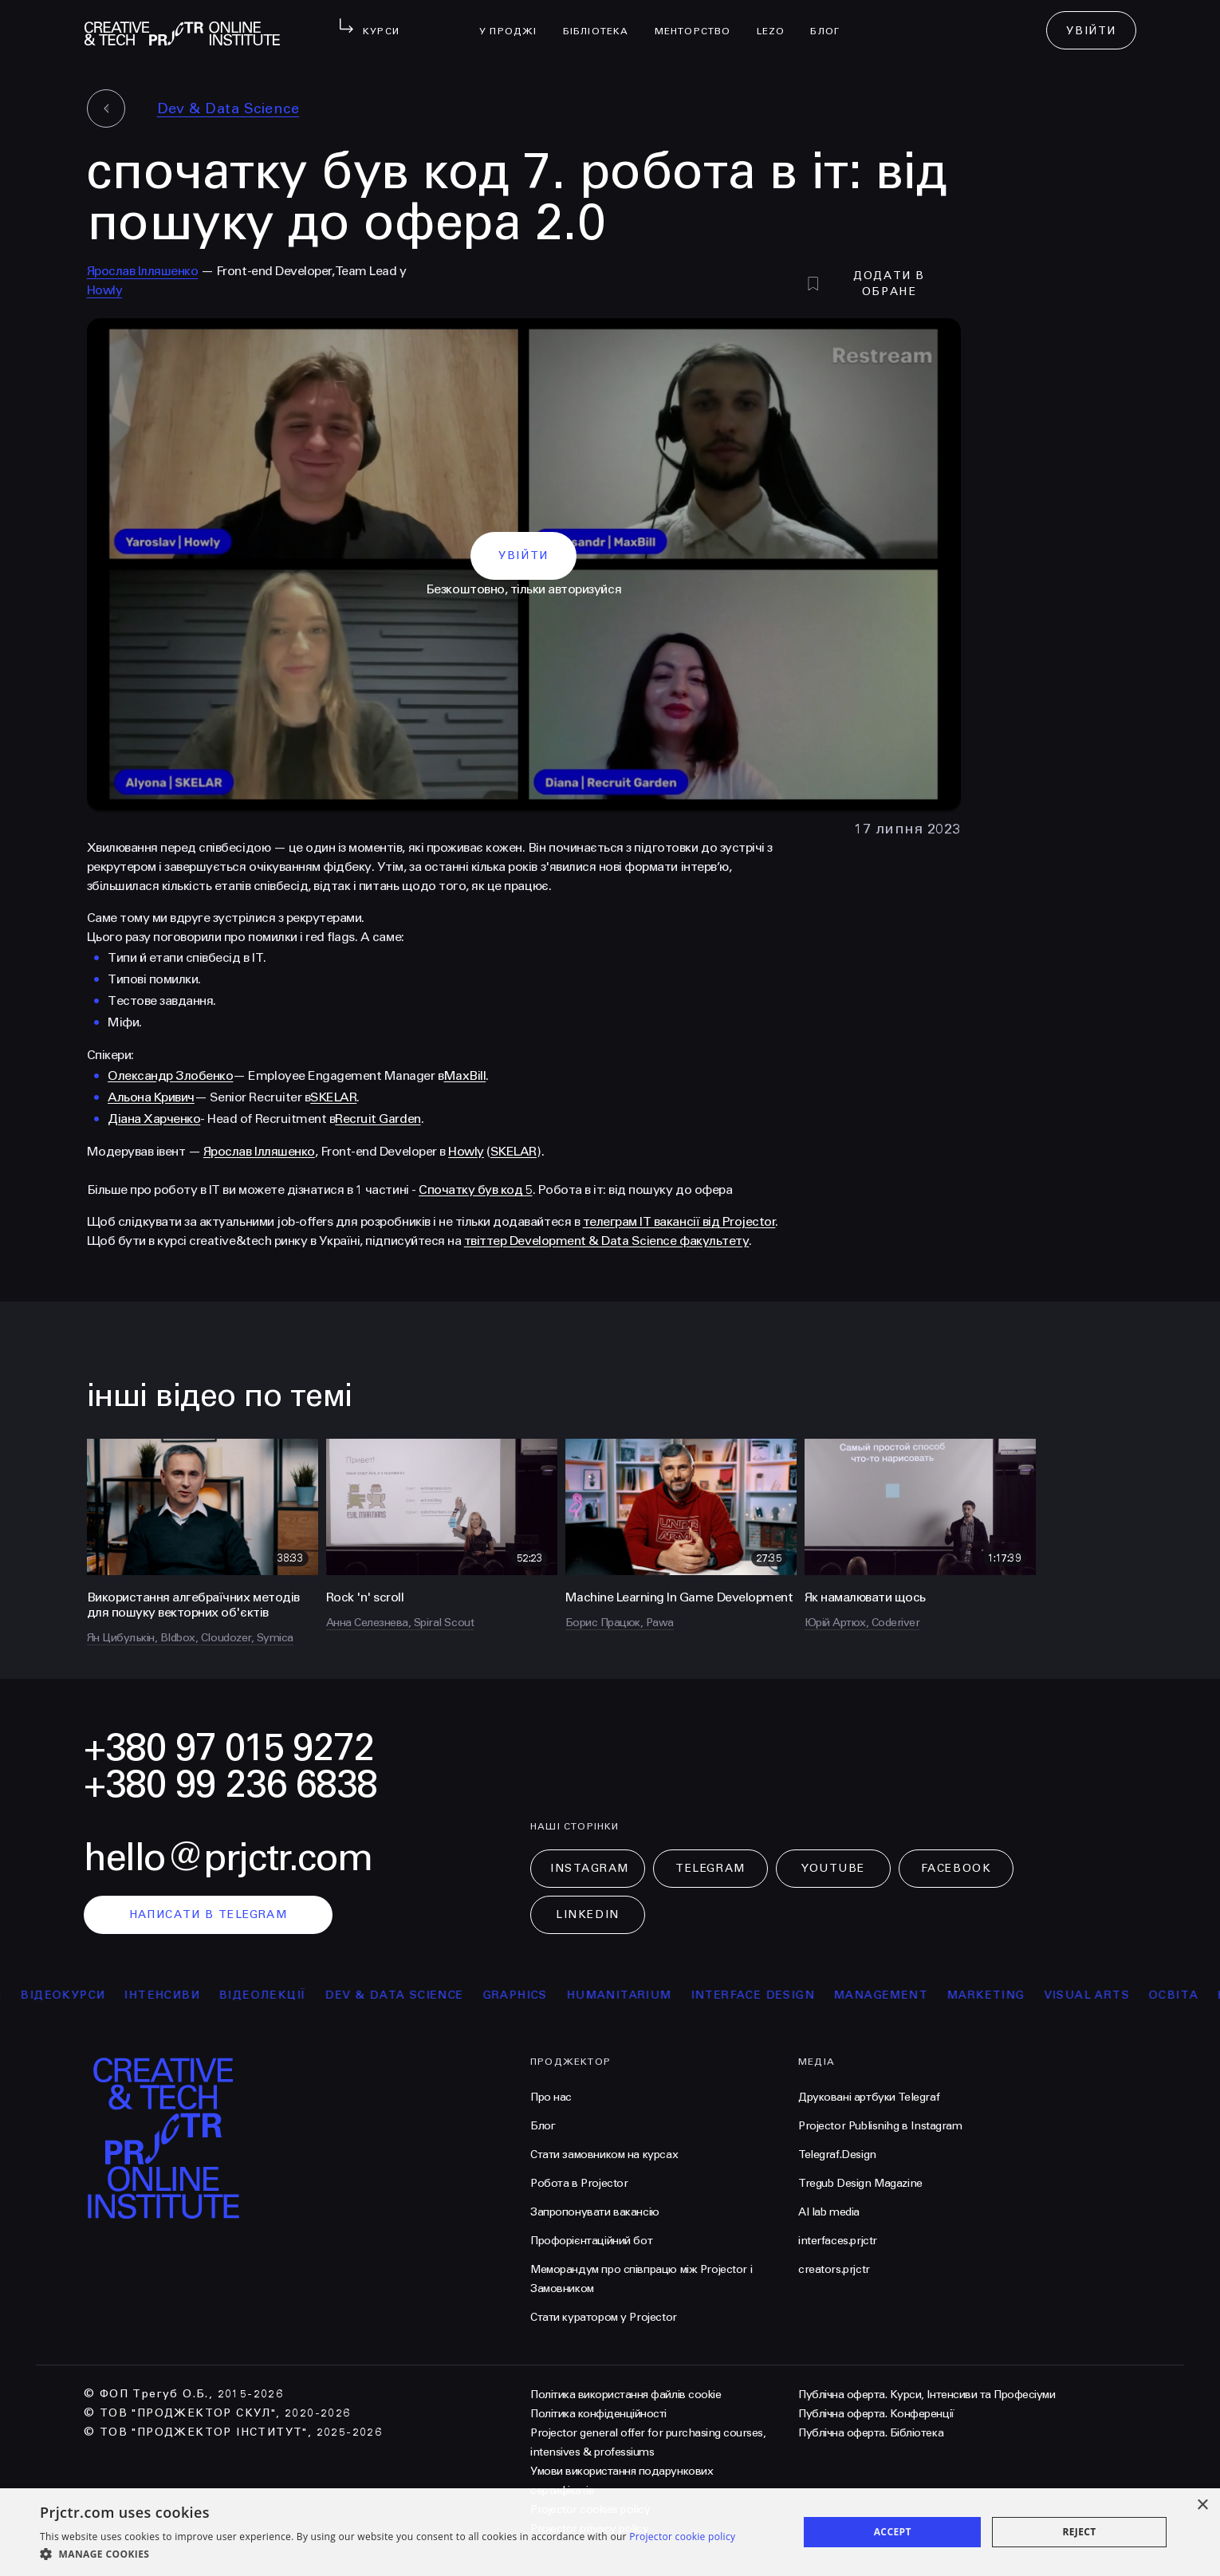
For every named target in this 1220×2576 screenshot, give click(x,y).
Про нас (551, 2097)
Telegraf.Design (837, 2154)
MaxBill (465, 1075)
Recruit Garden (377, 1118)
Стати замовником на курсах (604, 2154)
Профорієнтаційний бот (591, 2240)
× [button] (1202, 2505)
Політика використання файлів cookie (625, 2394)
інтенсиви (224, 1995)
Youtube (833, 1868)
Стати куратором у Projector (603, 2317)
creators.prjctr (834, 2269)
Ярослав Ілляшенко (143, 270)
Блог (831, 21)
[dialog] (610, 2532)
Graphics (576, 1995)
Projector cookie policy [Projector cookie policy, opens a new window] (682, 2536)
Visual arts (1147, 1995)
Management (942, 1995)
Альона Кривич (151, 1097)
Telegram (710, 1868)
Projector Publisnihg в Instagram (880, 2126)
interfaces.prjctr (837, 2240)
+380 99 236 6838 (230, 1784)
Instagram (589, 1868)
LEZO (777, 21)
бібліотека (602, 21)
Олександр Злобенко (170, 1075)
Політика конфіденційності (598, 2413)
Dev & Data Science (228, 108)
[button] (387, 2554)
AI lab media (829, 2212)
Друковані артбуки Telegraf (868, 2097)
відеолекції (324, 1995)
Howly (105, 289)
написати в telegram (208, 1914)
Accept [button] (892, 2532)
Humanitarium (680, 1995)
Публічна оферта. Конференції (876, 2413)
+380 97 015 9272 (229, 1748)
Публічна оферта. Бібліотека (870, 2433)
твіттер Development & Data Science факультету (606, 1240)
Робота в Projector (579, 2183)
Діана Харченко (154, 1118)
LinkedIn (587, 1914)
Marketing (1048, 1995)
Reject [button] (1079, 2532)
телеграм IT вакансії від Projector (679, 1221)
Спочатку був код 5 (475, 1189)
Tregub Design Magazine (860, 2183)
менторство (699, 21)
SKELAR (333, 1097)
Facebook (956, 1868)
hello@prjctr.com (228, 1858)
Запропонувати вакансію (594, 2212)
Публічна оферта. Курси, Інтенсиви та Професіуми (926, 2394)
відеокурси (124, 1995)
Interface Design (814, 1995)
